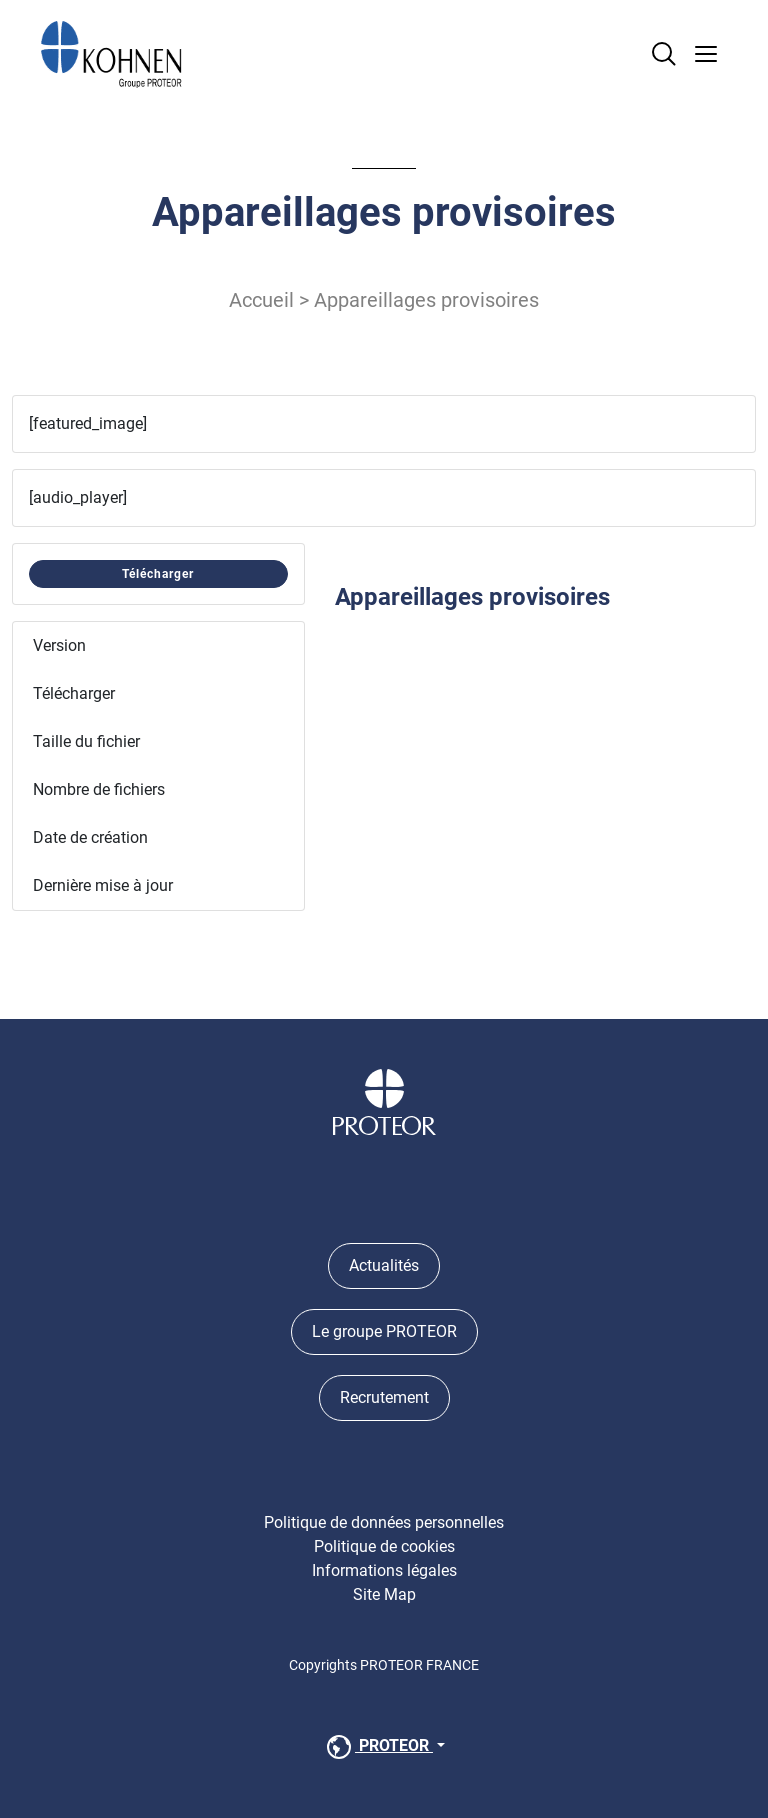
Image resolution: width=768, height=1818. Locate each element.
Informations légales (384, 1570)
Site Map (384, 1594)
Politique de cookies (384, 1546)
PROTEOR (378, 1747)
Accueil (261, 300)
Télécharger (158, 574)
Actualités (384, 1265)
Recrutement (384, 1397)
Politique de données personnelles (384, 1522)
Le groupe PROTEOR (384, 1331)
